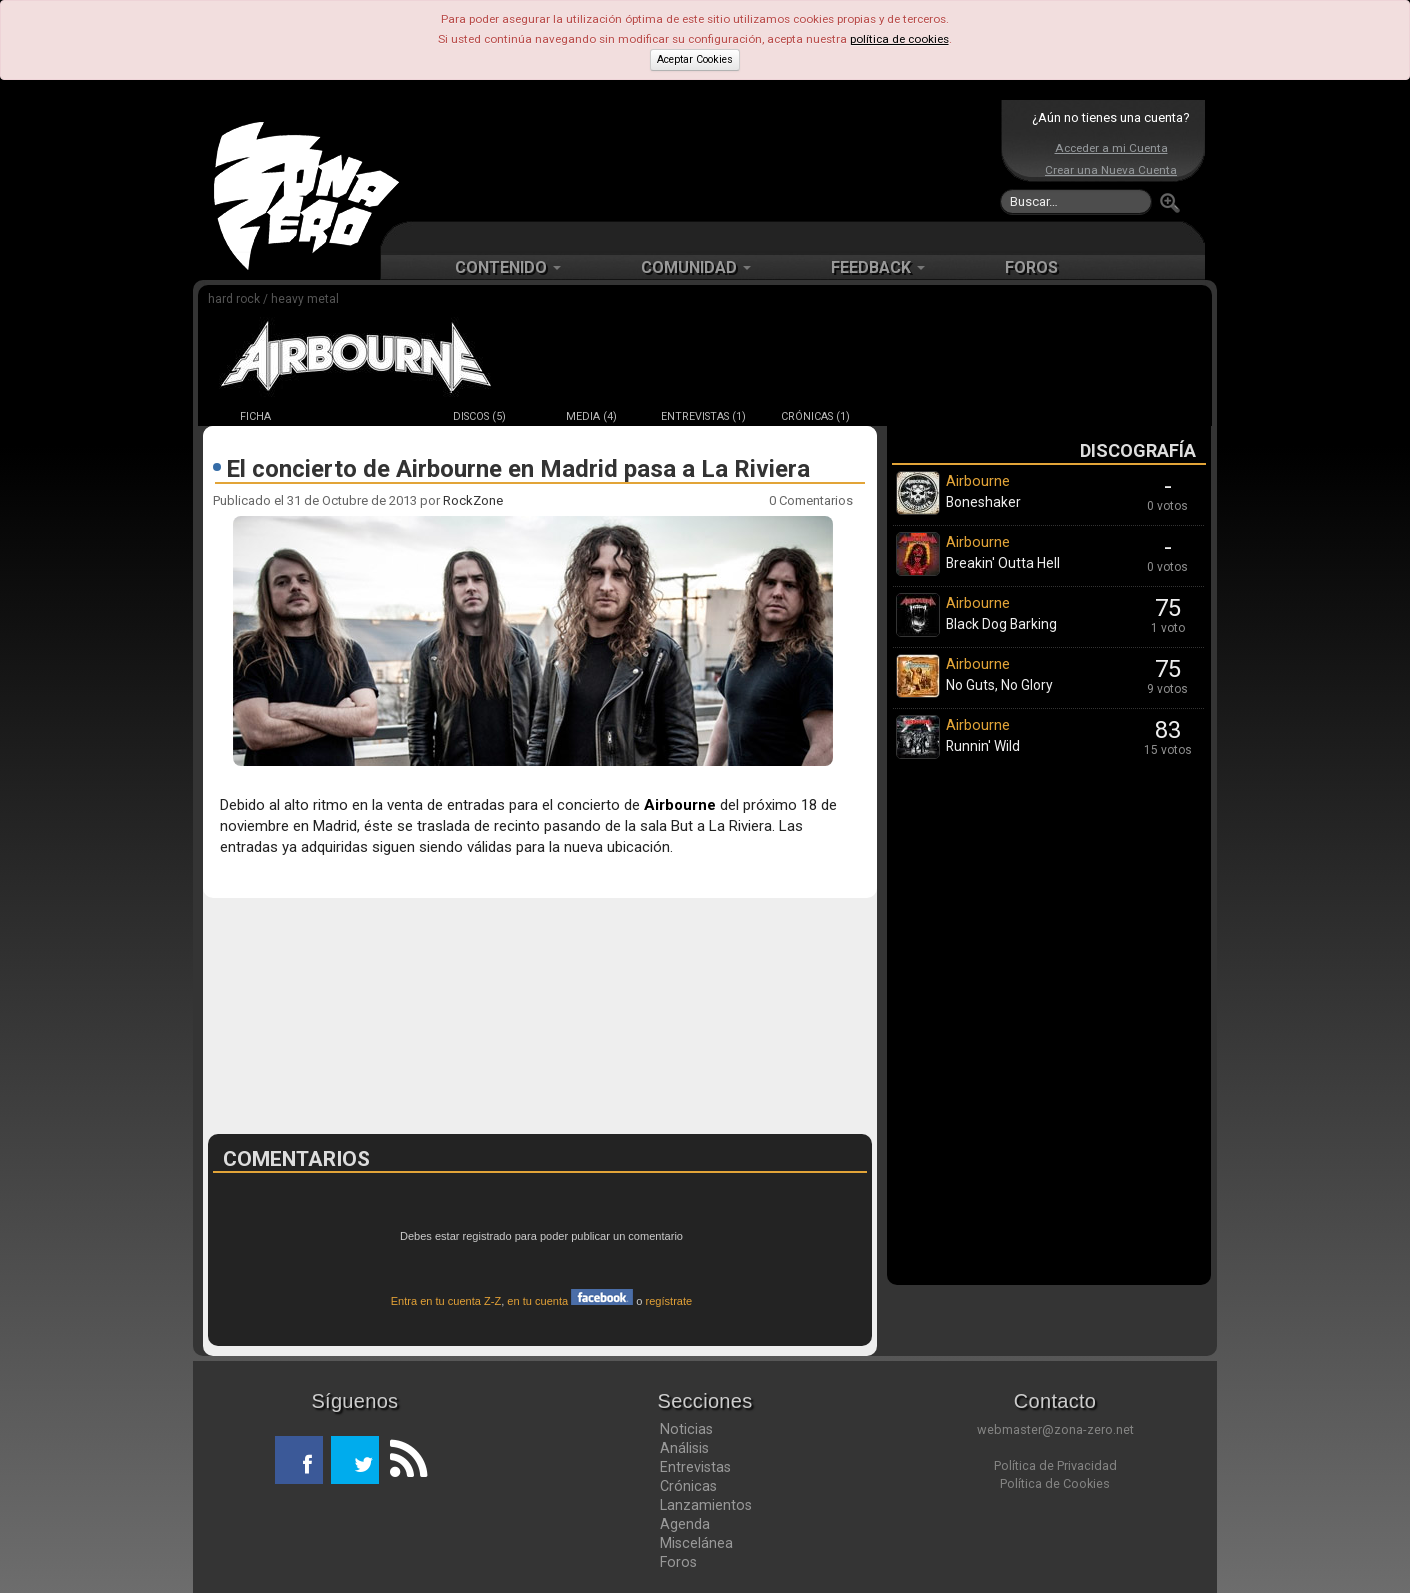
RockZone (473, 500)
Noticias (686, 1429)
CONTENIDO (508, 267)
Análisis (684, 1448)
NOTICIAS (367, 416)
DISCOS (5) (479, 416)
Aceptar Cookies (695, 59)
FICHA (255, 416)
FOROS (1031, 267)
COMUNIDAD (696, 267)
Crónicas (688, 1486)
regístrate (669, 1301)
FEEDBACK (878, 267)
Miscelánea (696, 1543)
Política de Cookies (1055, 1483)
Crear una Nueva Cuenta (1111, 170)
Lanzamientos (706, 1505)
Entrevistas (695, 1467)
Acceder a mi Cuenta (1111, 148)
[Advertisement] (700, 160)
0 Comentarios (811, 500)
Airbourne (680, 805)
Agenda (685, 1524)
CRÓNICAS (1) (815, 416)
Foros (678, 1562)
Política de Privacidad (1055, 1465)
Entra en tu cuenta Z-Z (446, 1301)
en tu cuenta (570, 1301)
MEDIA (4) (591, 416)
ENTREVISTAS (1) (703, 416)
